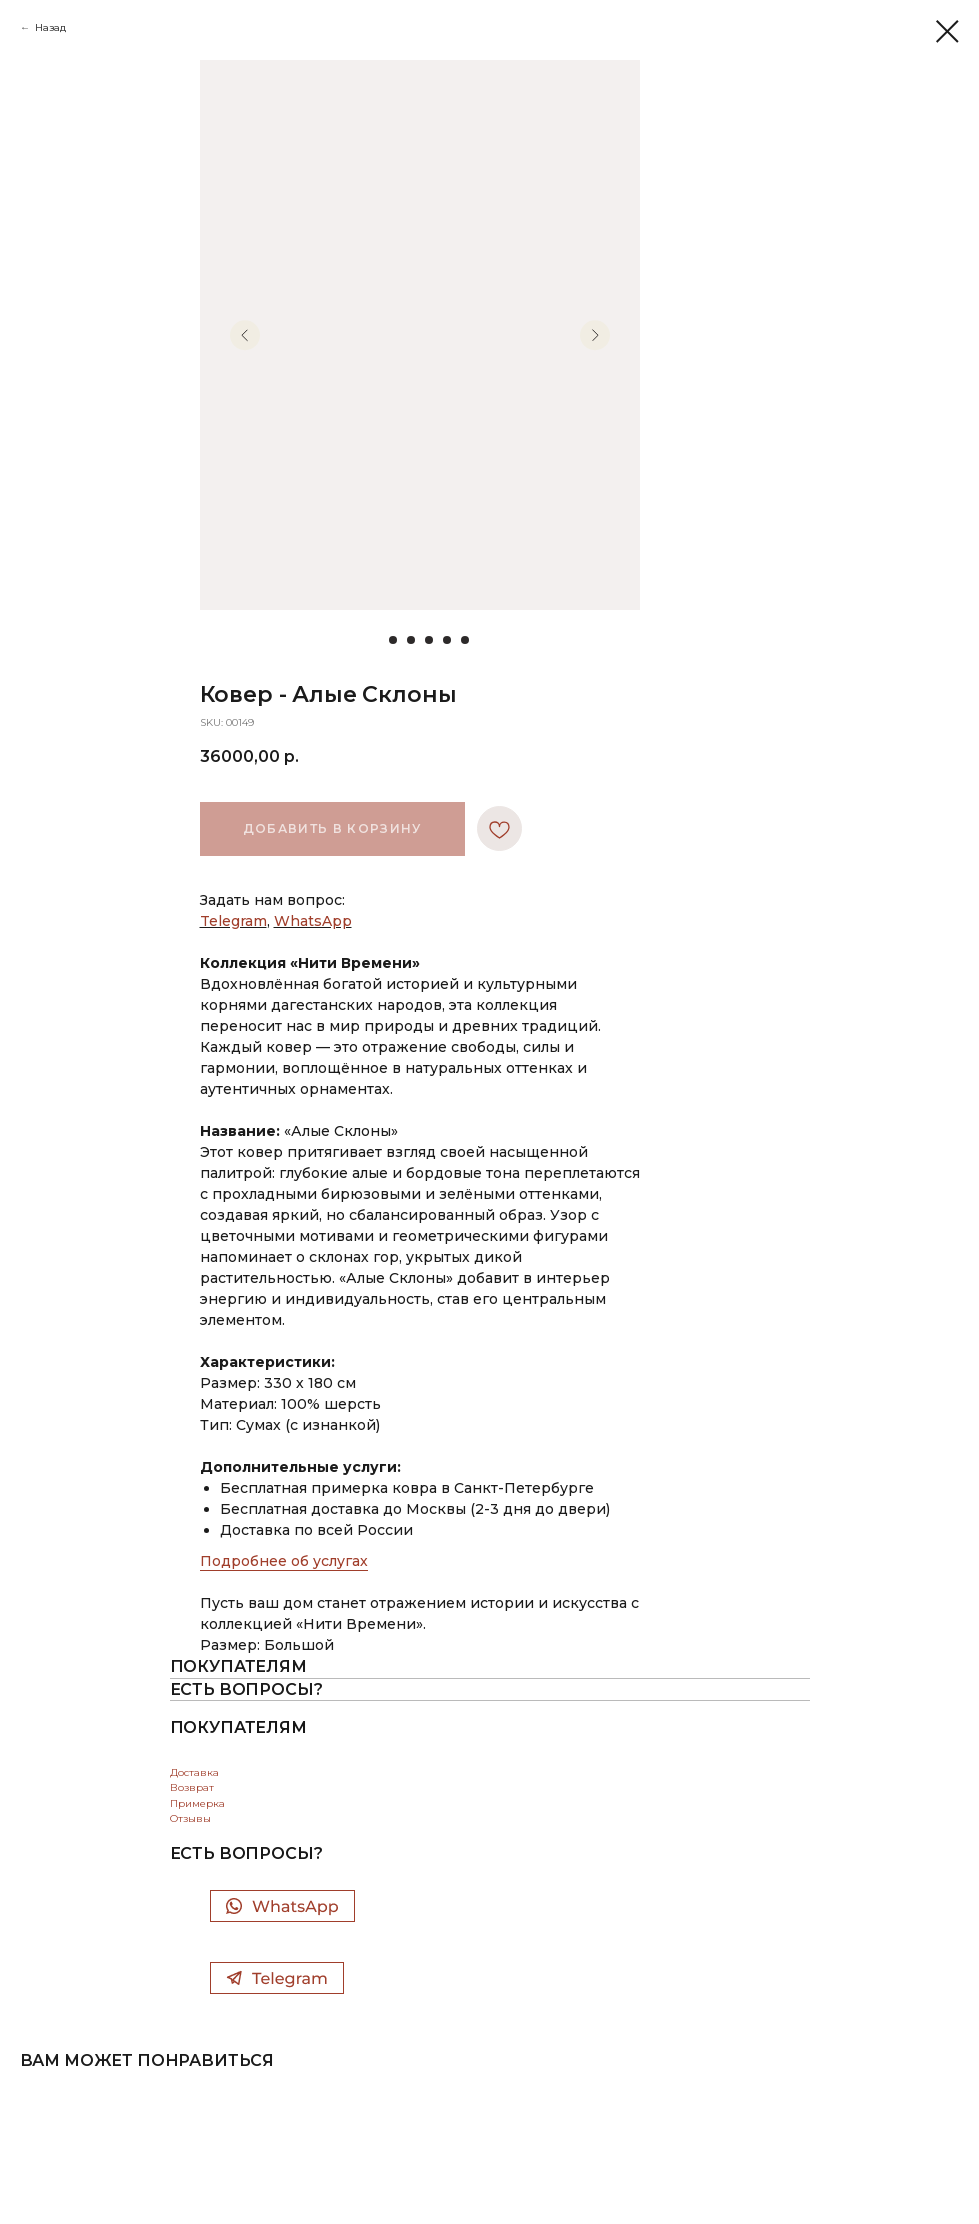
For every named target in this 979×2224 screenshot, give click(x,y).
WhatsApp (313, 921)
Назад (50, 27)
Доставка (194, 1772)
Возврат (192, 1787)
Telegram (233, 921)
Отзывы (190, 1818)
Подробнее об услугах (284, 1561)
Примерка (197, 1803)
